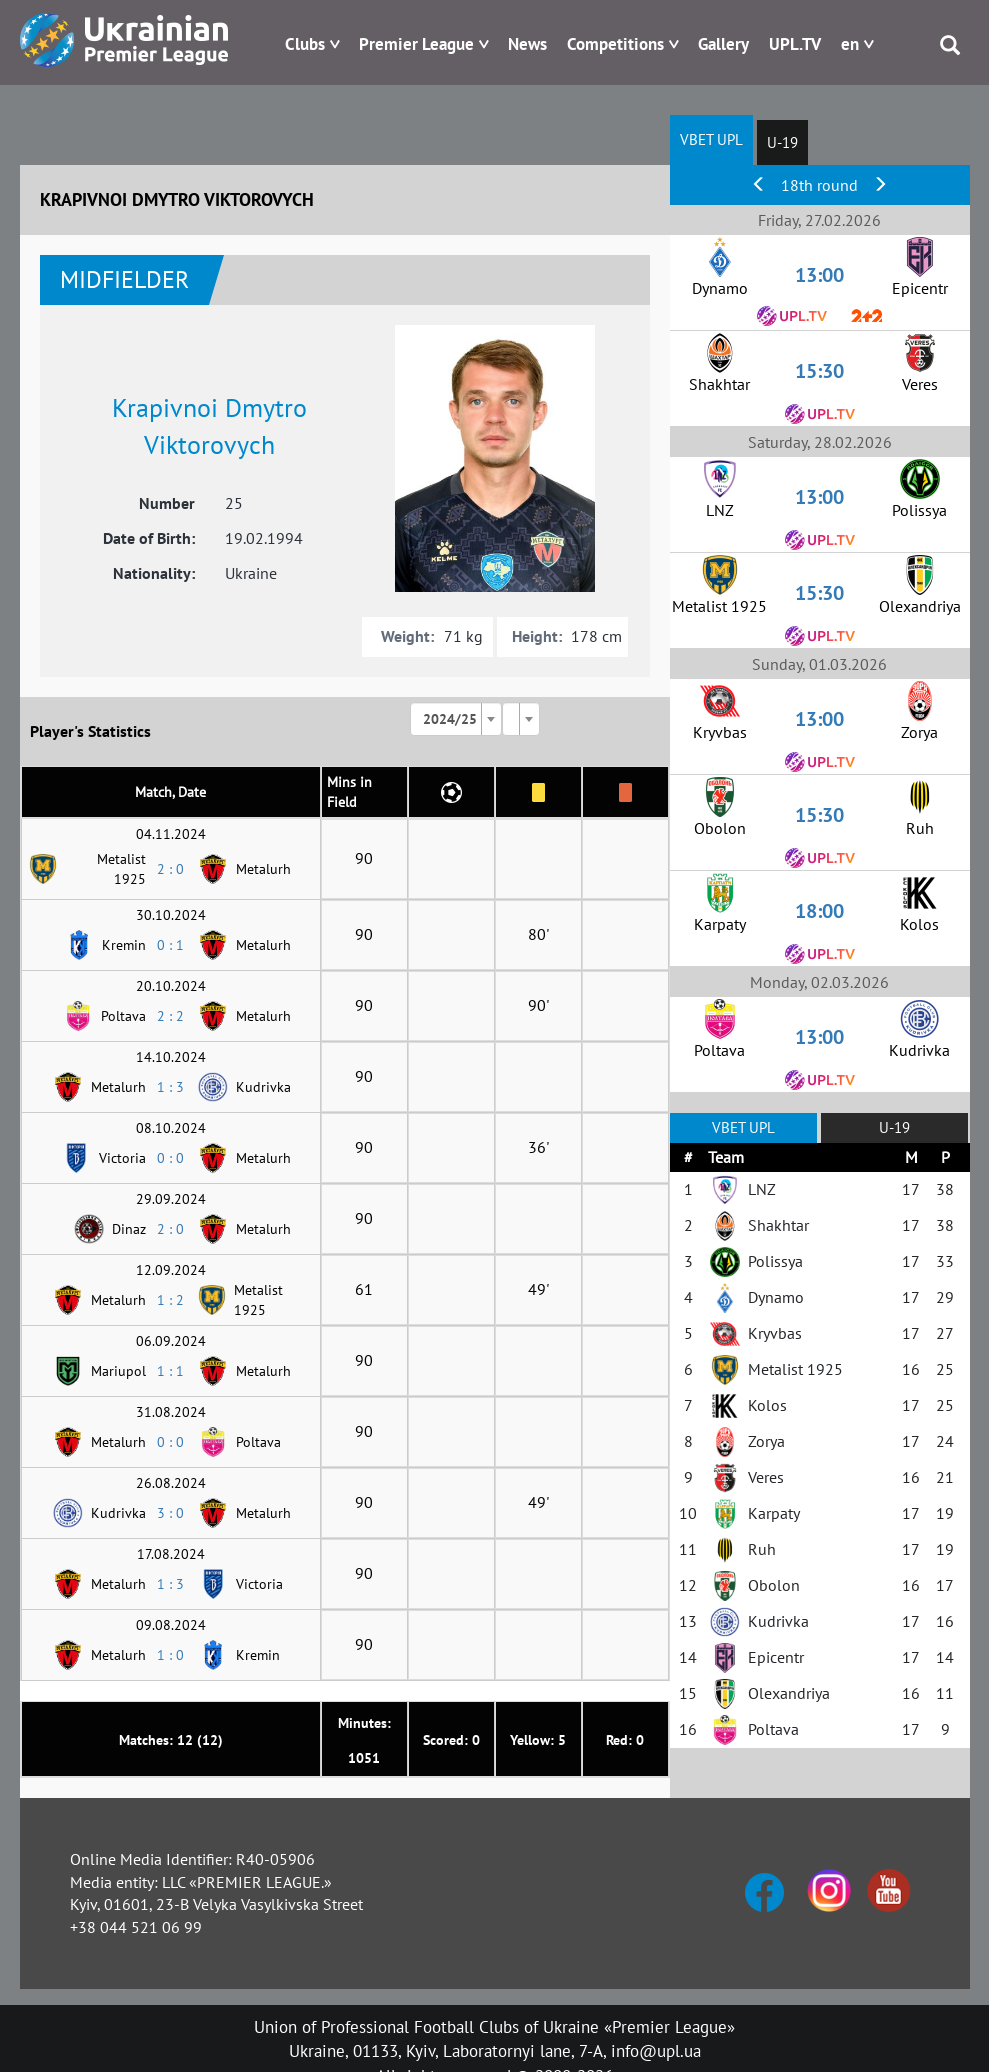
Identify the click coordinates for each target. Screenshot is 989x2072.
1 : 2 (170, 1300)
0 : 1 (170, 945)
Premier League (416, 44)
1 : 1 (170, 1371)
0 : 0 (170, 1158)
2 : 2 (170, 1016)
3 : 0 (170, 1513)
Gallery (723, 44)
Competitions (615, 44)
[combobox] (456, 719)
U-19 (782, 142)
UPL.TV (795, 44)
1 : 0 (170, 1655)
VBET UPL (711, 139)
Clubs (305, 44)
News (527, 44)
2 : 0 (170, 869)
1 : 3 (170, 1087)
